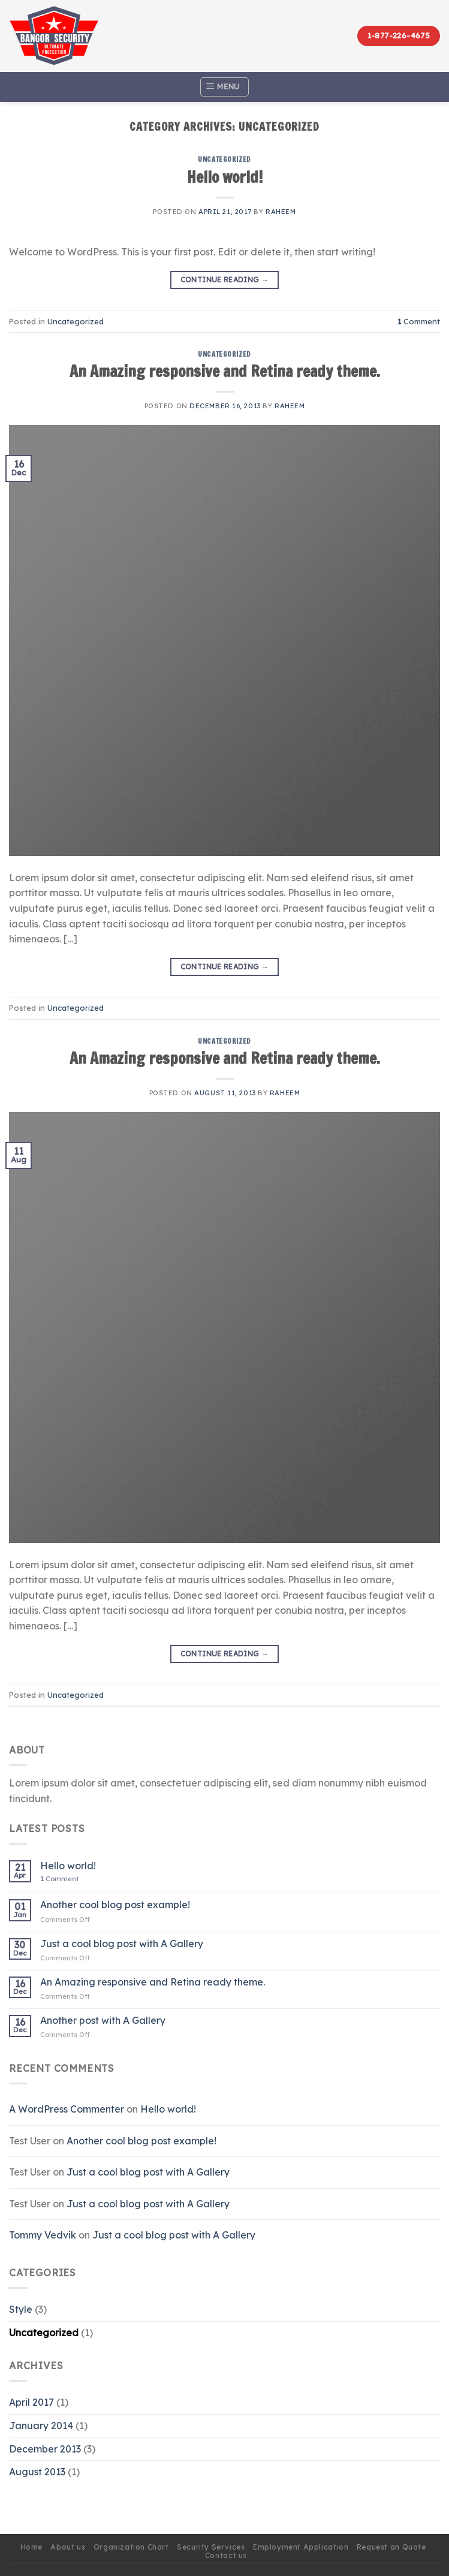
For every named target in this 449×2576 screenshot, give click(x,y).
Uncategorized (224, 159)
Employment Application (300, 2546)
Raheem (281, 211)
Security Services (211, 2546)
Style (20, 2309)
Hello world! (225, 177)
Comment (418, 321)
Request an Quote (391, 2546)
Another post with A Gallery (102, 2020)
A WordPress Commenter (66, 2109)
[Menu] (224, 87)
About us (67, 2546)
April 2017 (31, 2402)
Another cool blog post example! (115, 1905)
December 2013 (45, 2449)
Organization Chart (131, 2546)
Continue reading (224, 279)
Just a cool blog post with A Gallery (121, 1944)
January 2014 (41, 2426)
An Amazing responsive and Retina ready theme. (225, 371)
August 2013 (37, 2472)
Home (31, 2546)
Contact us (226, 2555)
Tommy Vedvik (42, 2235)
